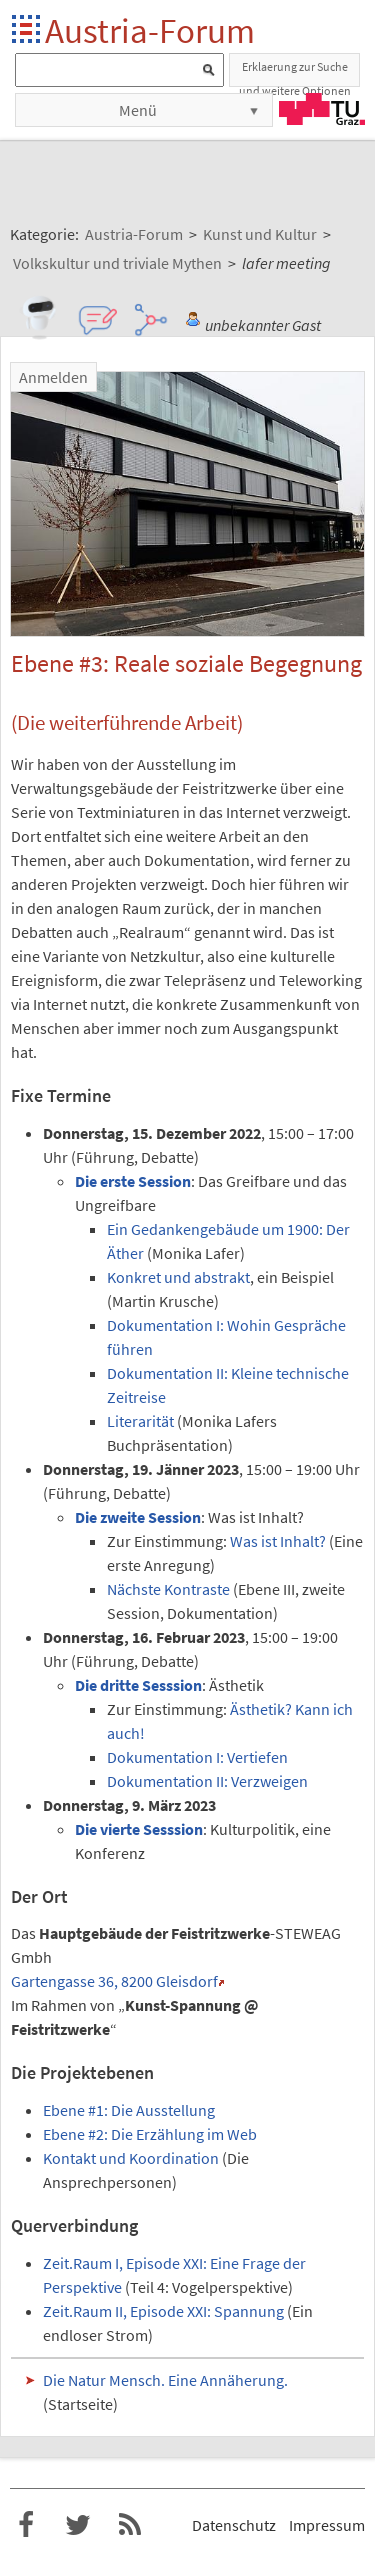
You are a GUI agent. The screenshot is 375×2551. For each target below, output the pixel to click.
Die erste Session (133, 1181)
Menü (138, 110)
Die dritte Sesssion (138, 1685)
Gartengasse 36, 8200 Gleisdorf (114, 1981)
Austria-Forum (150, 30)
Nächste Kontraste (168, 1589)
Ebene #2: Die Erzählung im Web (150, 2134)
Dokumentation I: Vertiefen (197, 1757)
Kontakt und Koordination (131, 2158)
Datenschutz (234, 2525)
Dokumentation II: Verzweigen (207, 1781)
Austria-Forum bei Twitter (78, 2525)
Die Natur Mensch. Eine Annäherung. (165, 2380)
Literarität (140, 1421)
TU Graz (322, 109)
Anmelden (53, 377)
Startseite (27, 30)
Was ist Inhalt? (278, 1541)
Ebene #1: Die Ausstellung (129, 2110)
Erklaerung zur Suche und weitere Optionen (295, 73)
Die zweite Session (138, 1517)
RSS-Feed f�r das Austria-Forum (130, 2525)
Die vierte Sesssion (139, 1829)
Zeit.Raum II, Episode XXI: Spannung (163, 2311)
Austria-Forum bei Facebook (26, 2525)
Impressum (327, 2525)
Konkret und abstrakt (178, 1277)
